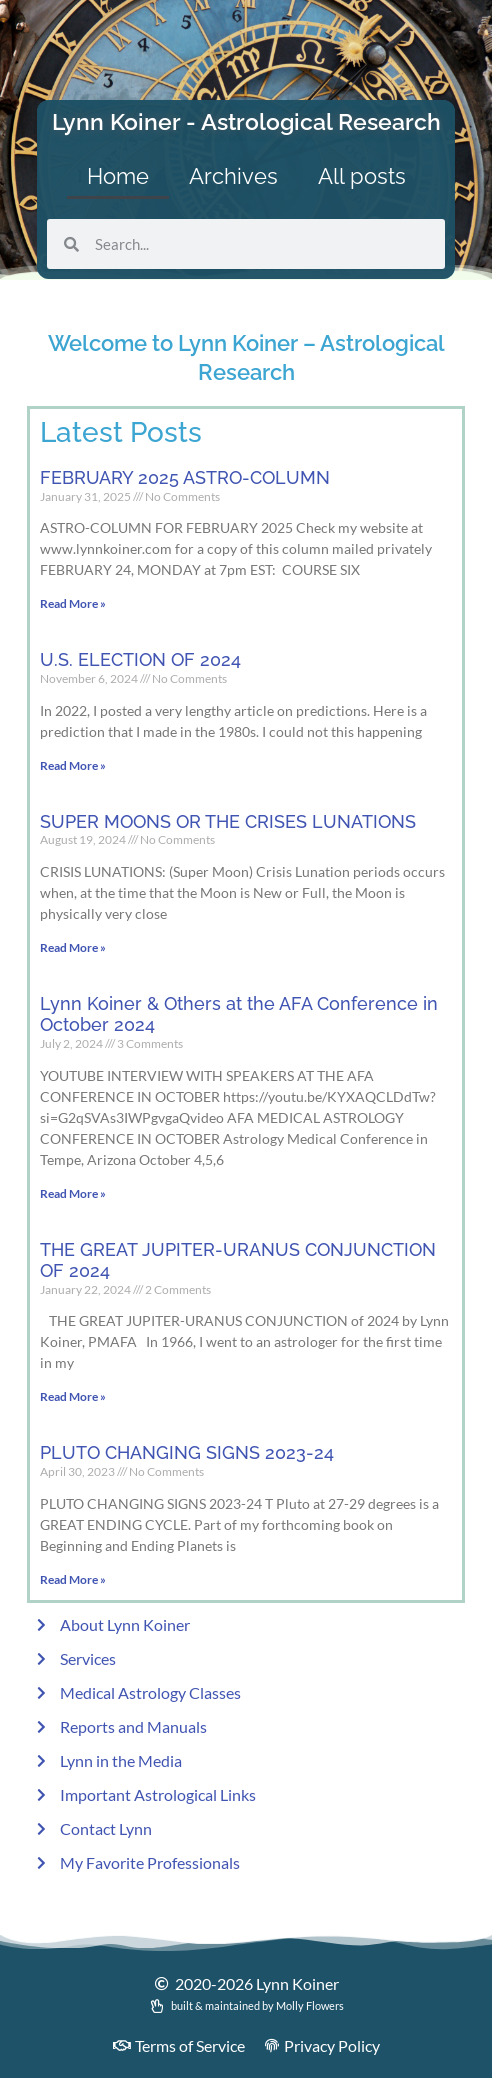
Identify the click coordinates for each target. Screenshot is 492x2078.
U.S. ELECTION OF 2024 (140, 659)
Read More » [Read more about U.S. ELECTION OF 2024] (73, 765)
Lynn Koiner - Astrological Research (246, 121)
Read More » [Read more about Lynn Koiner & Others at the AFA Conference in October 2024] (73, 1193)
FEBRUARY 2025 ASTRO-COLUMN (185, 477)
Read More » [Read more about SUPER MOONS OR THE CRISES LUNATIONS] (73, 947)
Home (118, 176)
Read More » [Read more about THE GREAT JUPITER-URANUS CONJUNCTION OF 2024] (73, 1396)
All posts (362, 176)
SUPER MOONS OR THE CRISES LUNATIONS (228, 821)
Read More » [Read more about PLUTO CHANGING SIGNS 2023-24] (73, 1579)
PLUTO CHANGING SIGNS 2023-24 (187, 1452)
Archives (233, 176)
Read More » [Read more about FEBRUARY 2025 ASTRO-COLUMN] (73, 603)
